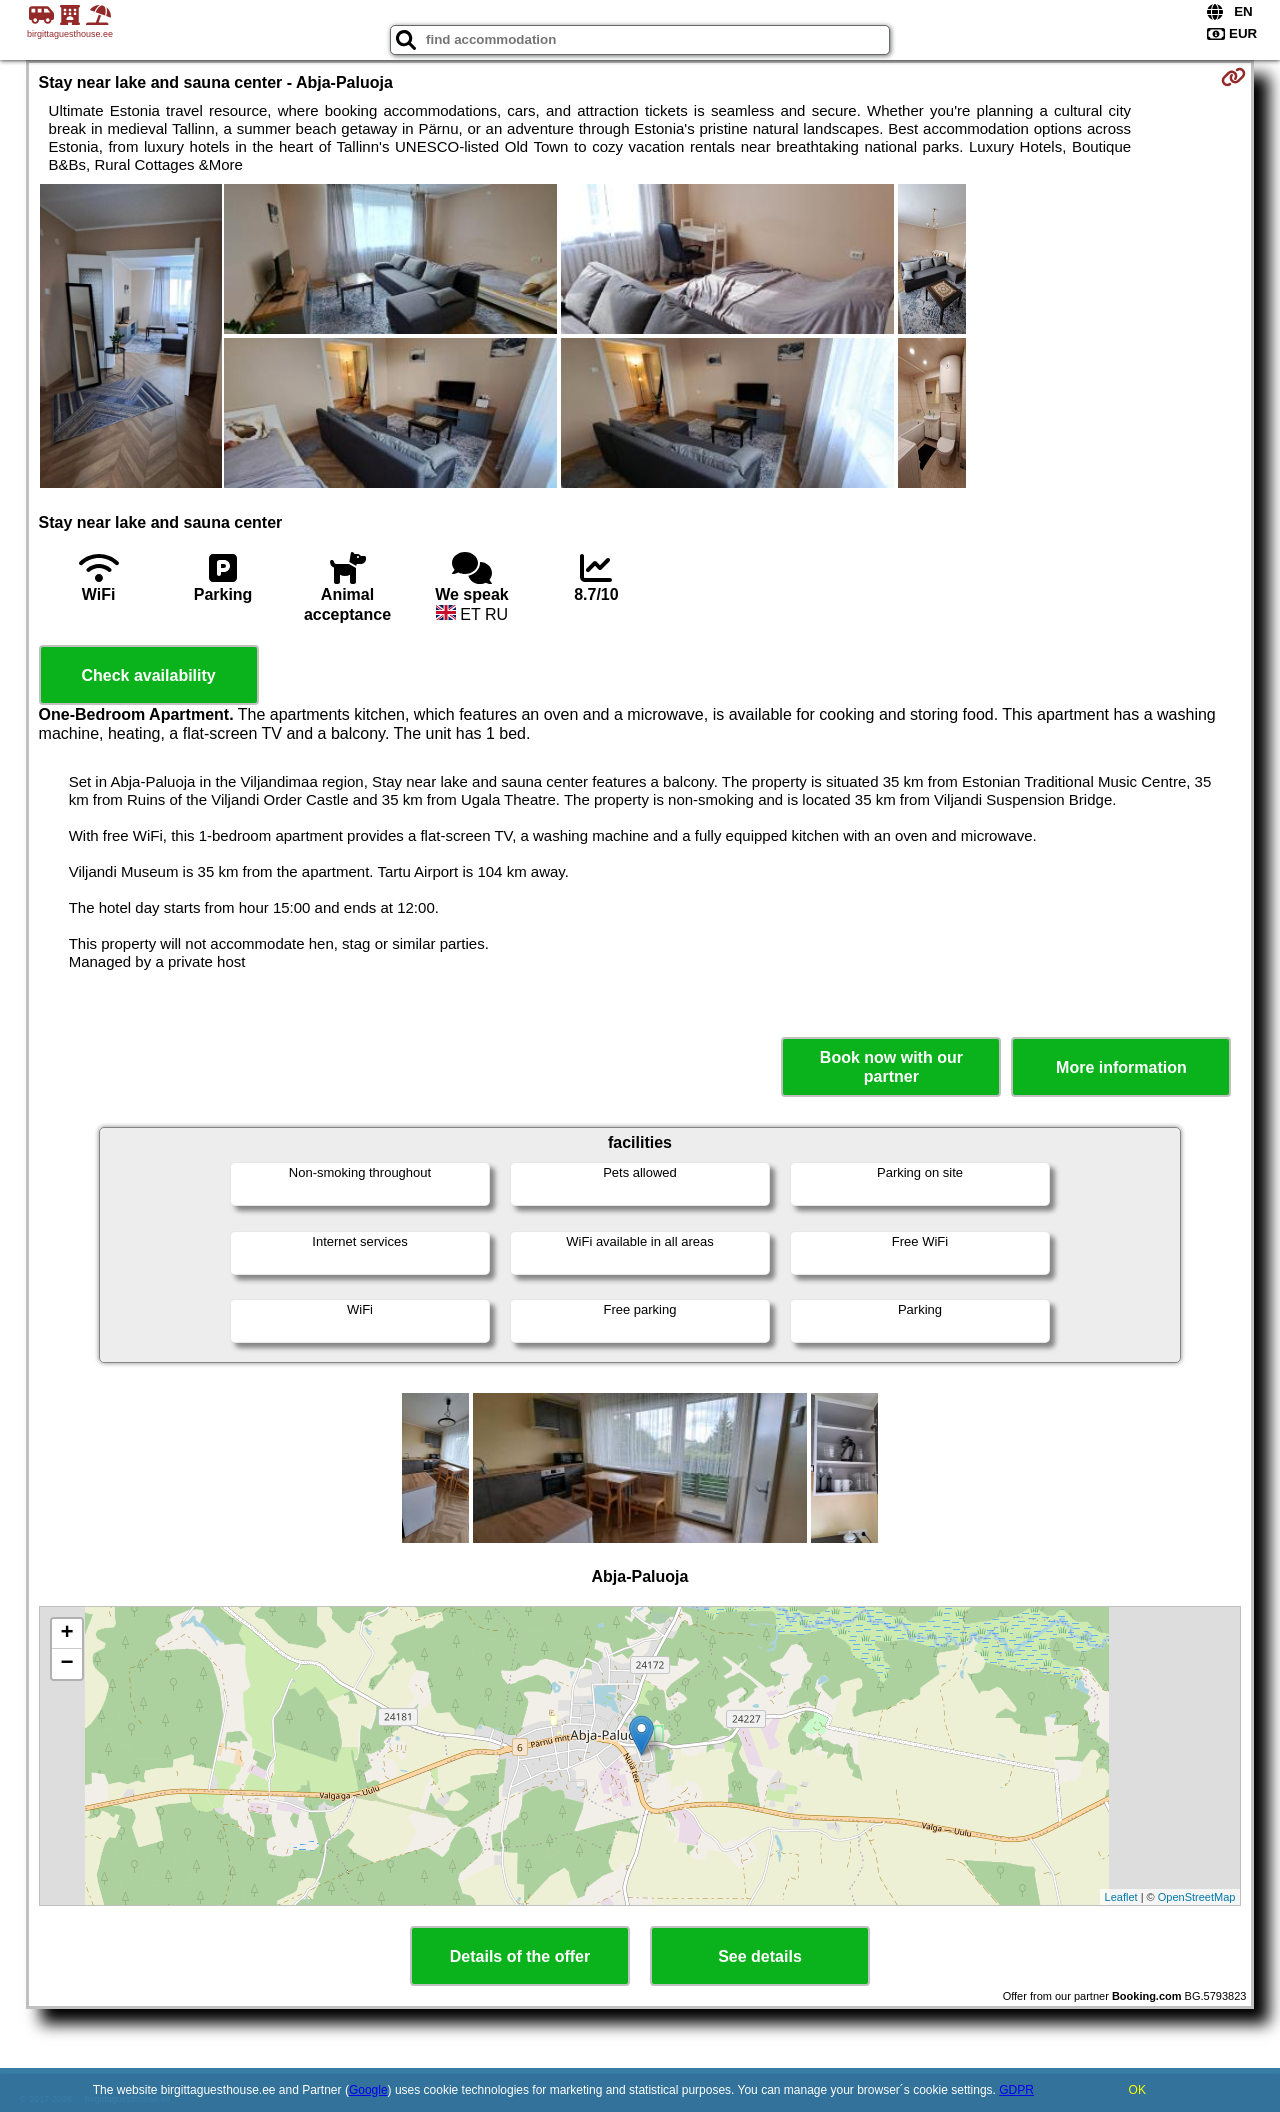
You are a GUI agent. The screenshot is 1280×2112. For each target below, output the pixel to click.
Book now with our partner (891, 1067)
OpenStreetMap (1197, 1897)
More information (1121, 1067)
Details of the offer (520, 1956)
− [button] (66, 1664)
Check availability (148, 675)
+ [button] (66, 1634)
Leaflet (1121, 1897)
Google (368, 2090)
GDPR (1016, 2090)
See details (760, 1956)
